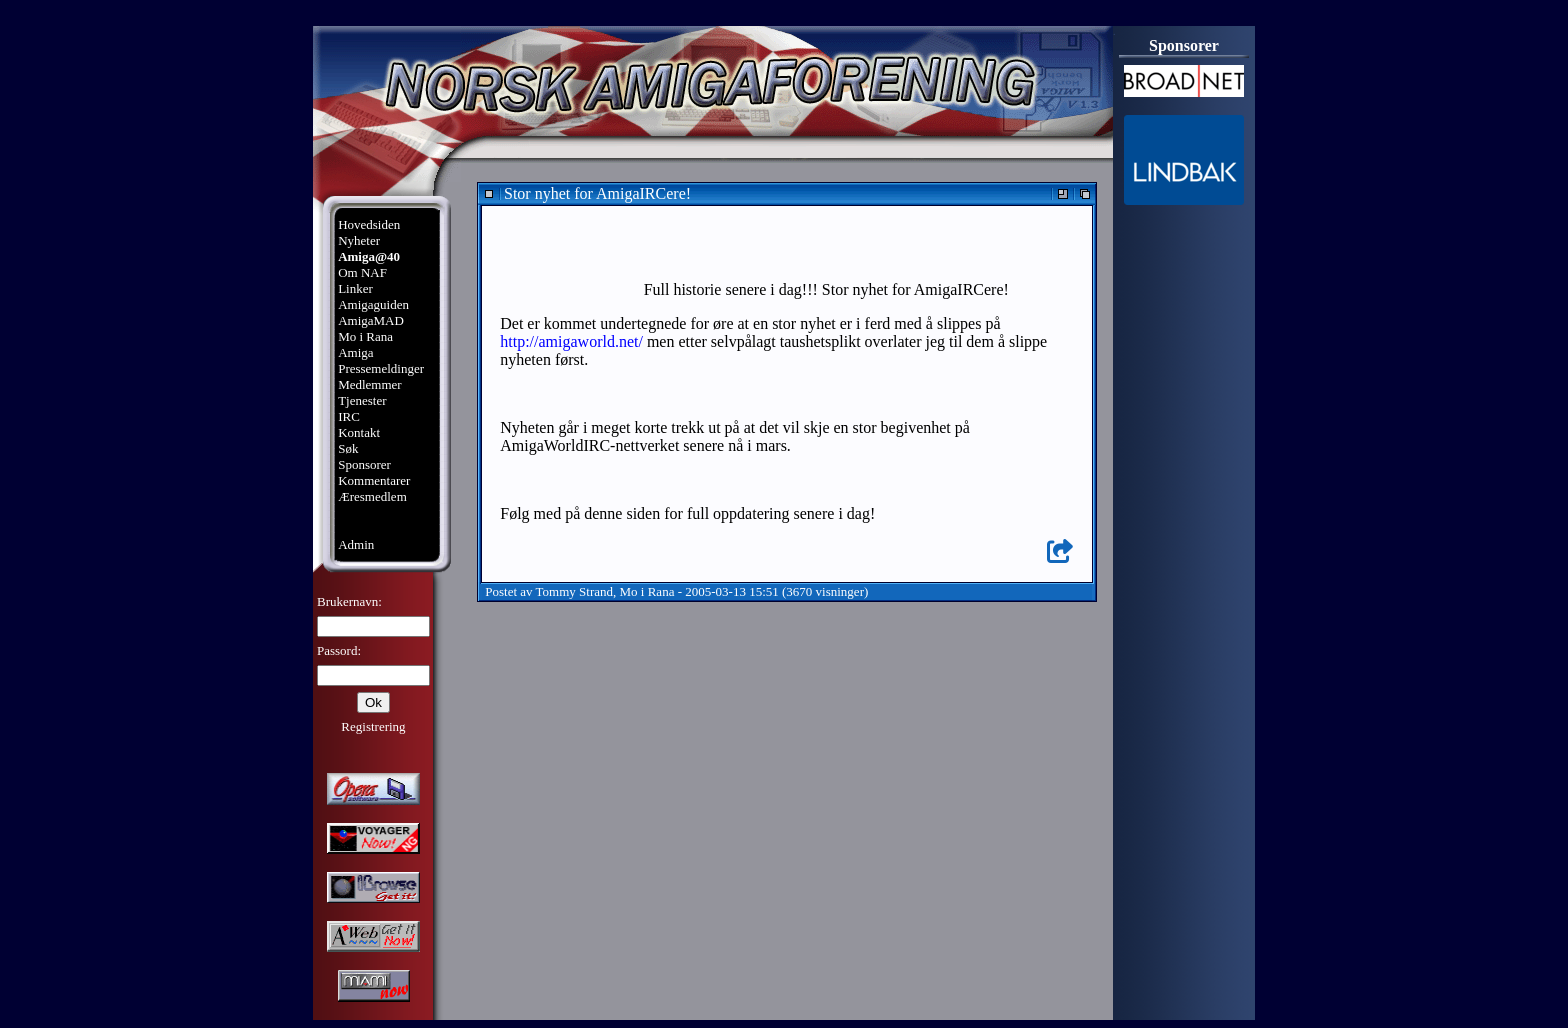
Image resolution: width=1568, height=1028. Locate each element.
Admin (356, 544)
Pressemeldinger (381, 368)
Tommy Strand (574, 591)
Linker (355, 288)
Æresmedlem (372, 496)
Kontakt (359, 432)
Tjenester (362, 400)
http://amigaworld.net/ (571, 341)
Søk (348, 448)
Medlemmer (370, 384)
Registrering (373, 726)
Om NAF (362, 272)
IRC (349, 416)
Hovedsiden (369, 224)
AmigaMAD (371, 320)
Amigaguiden (373, 304)
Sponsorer (364, 464)
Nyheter (359, 240)
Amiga (355, 352)
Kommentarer (374, 480)
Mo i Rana (365, 336)
